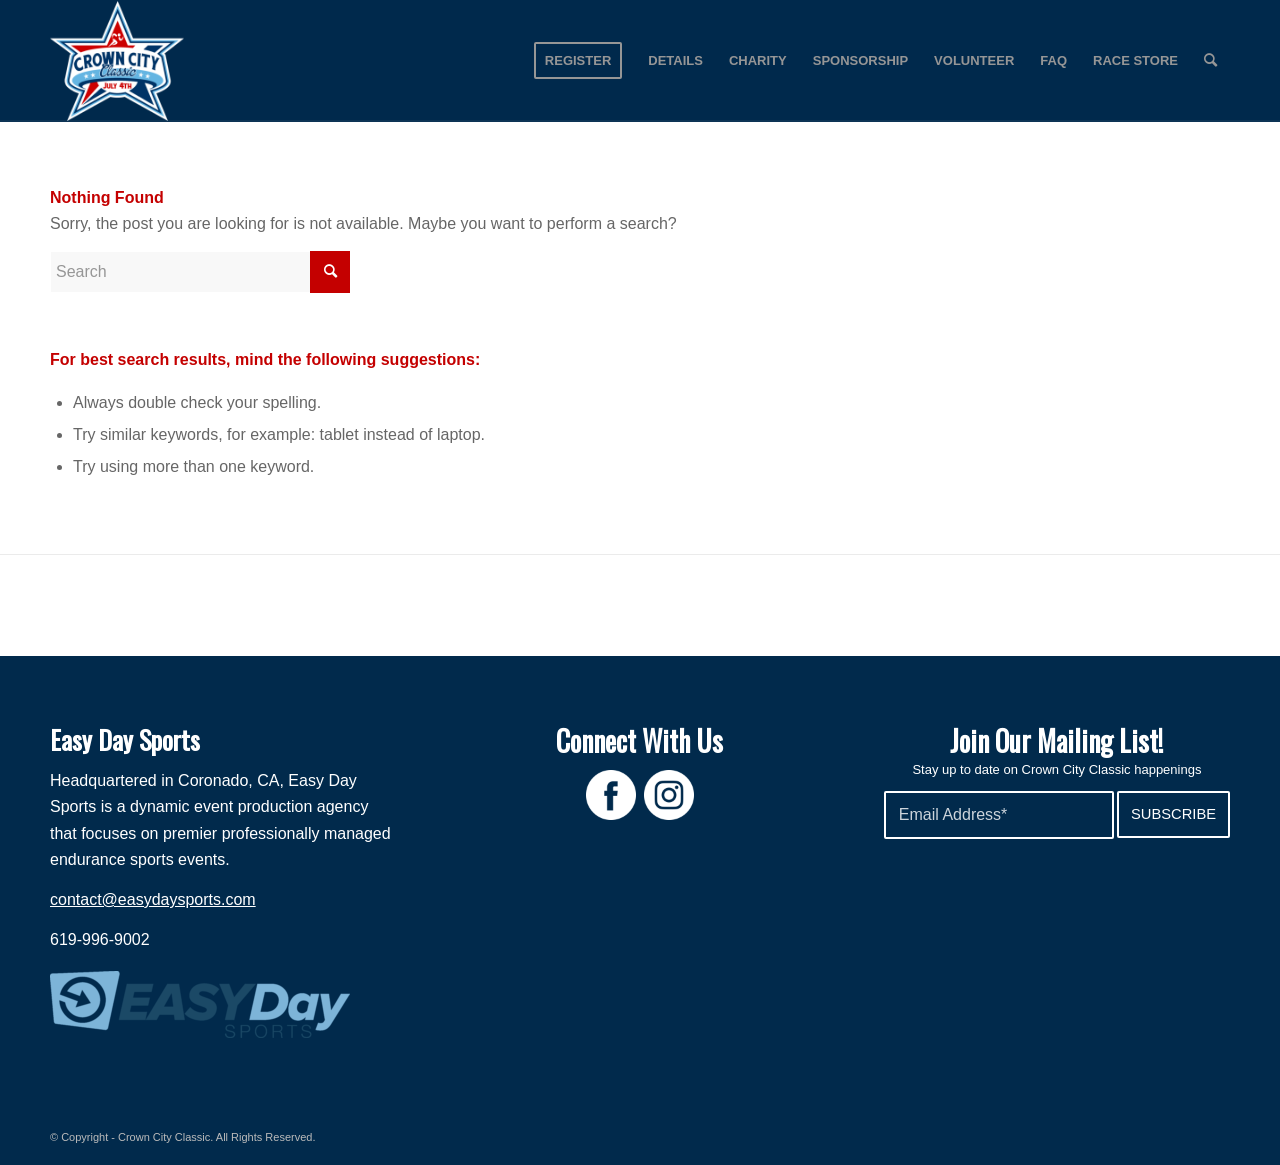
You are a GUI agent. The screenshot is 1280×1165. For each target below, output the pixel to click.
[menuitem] (578, 61)
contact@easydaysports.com (153, 899)
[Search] (1210, 61)
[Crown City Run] (117, 61)
